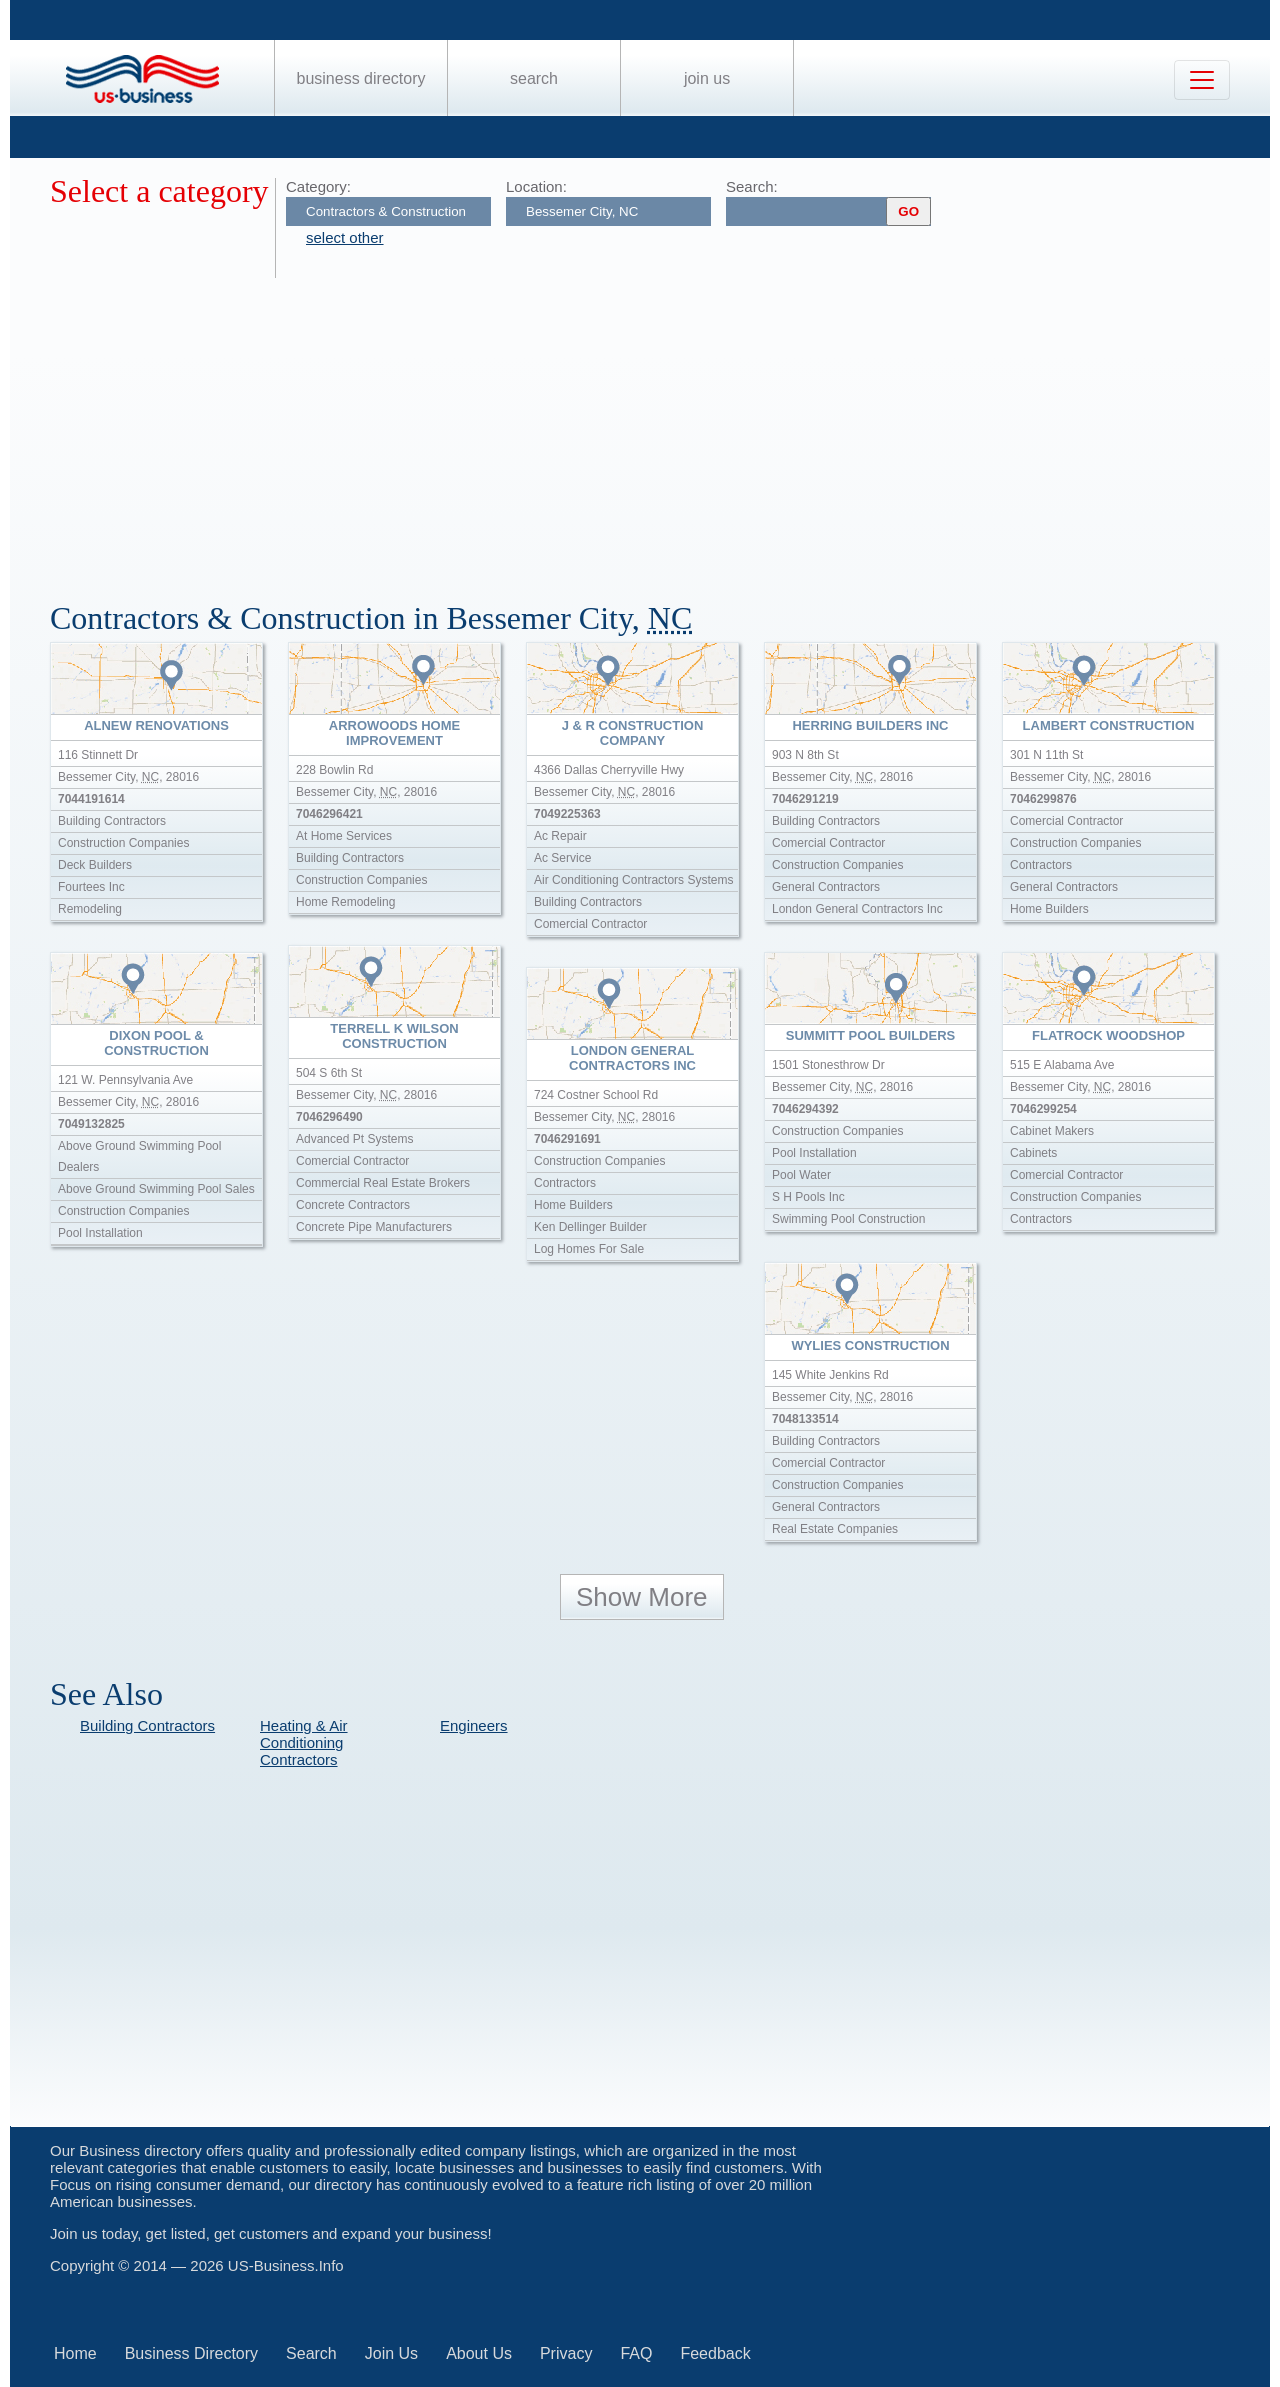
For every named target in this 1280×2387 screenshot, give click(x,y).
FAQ (636, 2353)
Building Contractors (147, 1725)
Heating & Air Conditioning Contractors (304, 1742)
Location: (536, 186)
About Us (479, 2353)
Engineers (474, 1725)
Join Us (707, 78)
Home (75, 2353)
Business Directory (361, 78)
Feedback (715, 2353)
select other (345, 237)
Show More (642, 1597)
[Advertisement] (650, 428)
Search (534, 78)
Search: (752, 186)
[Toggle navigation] (1202, 80)
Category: (318, 186)
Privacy (566, 2353)
